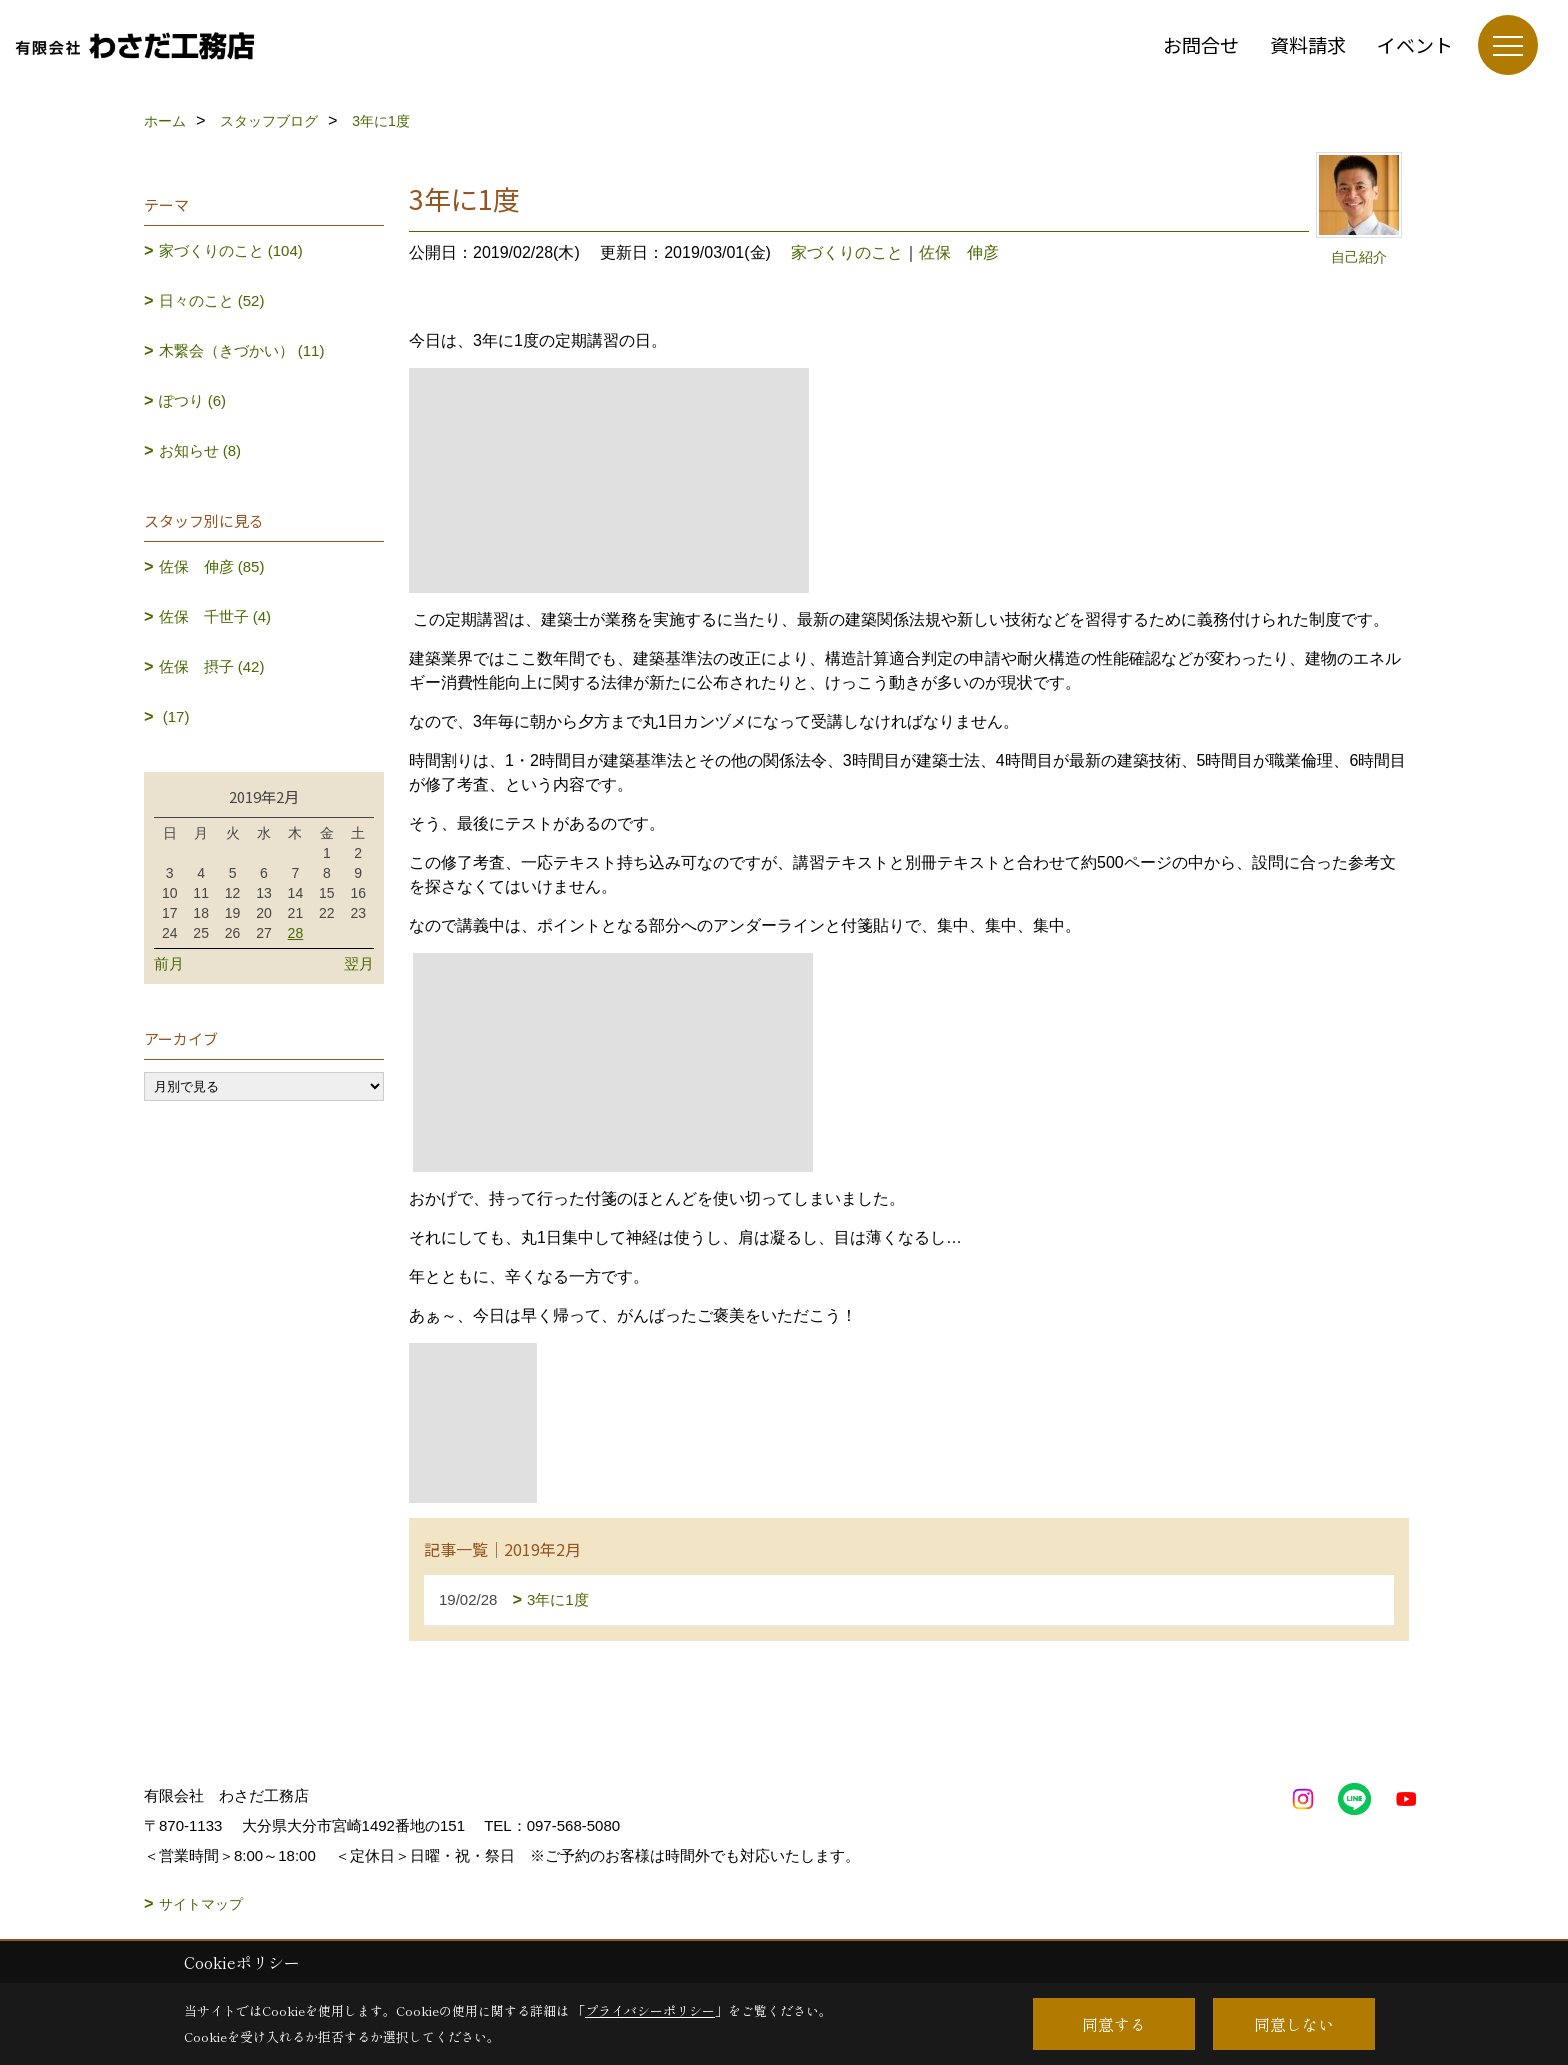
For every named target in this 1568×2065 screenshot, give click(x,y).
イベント (1415, 44)
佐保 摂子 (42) (212, 666)
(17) (174, 716)
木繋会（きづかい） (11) (242, 350)
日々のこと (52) (212, 300)
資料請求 (1308, 44)
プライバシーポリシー (650, 2010)
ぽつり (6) (193, 400)
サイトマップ (201, 1904)
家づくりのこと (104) (231, 250)
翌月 (359, 963)
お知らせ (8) (200, 450)
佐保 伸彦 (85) (212, 566)
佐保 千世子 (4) (215, 616)
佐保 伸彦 (959, 252)
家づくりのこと (847, 252)
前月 (169, 963)
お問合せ (1201, 44)
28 (296, 933)
